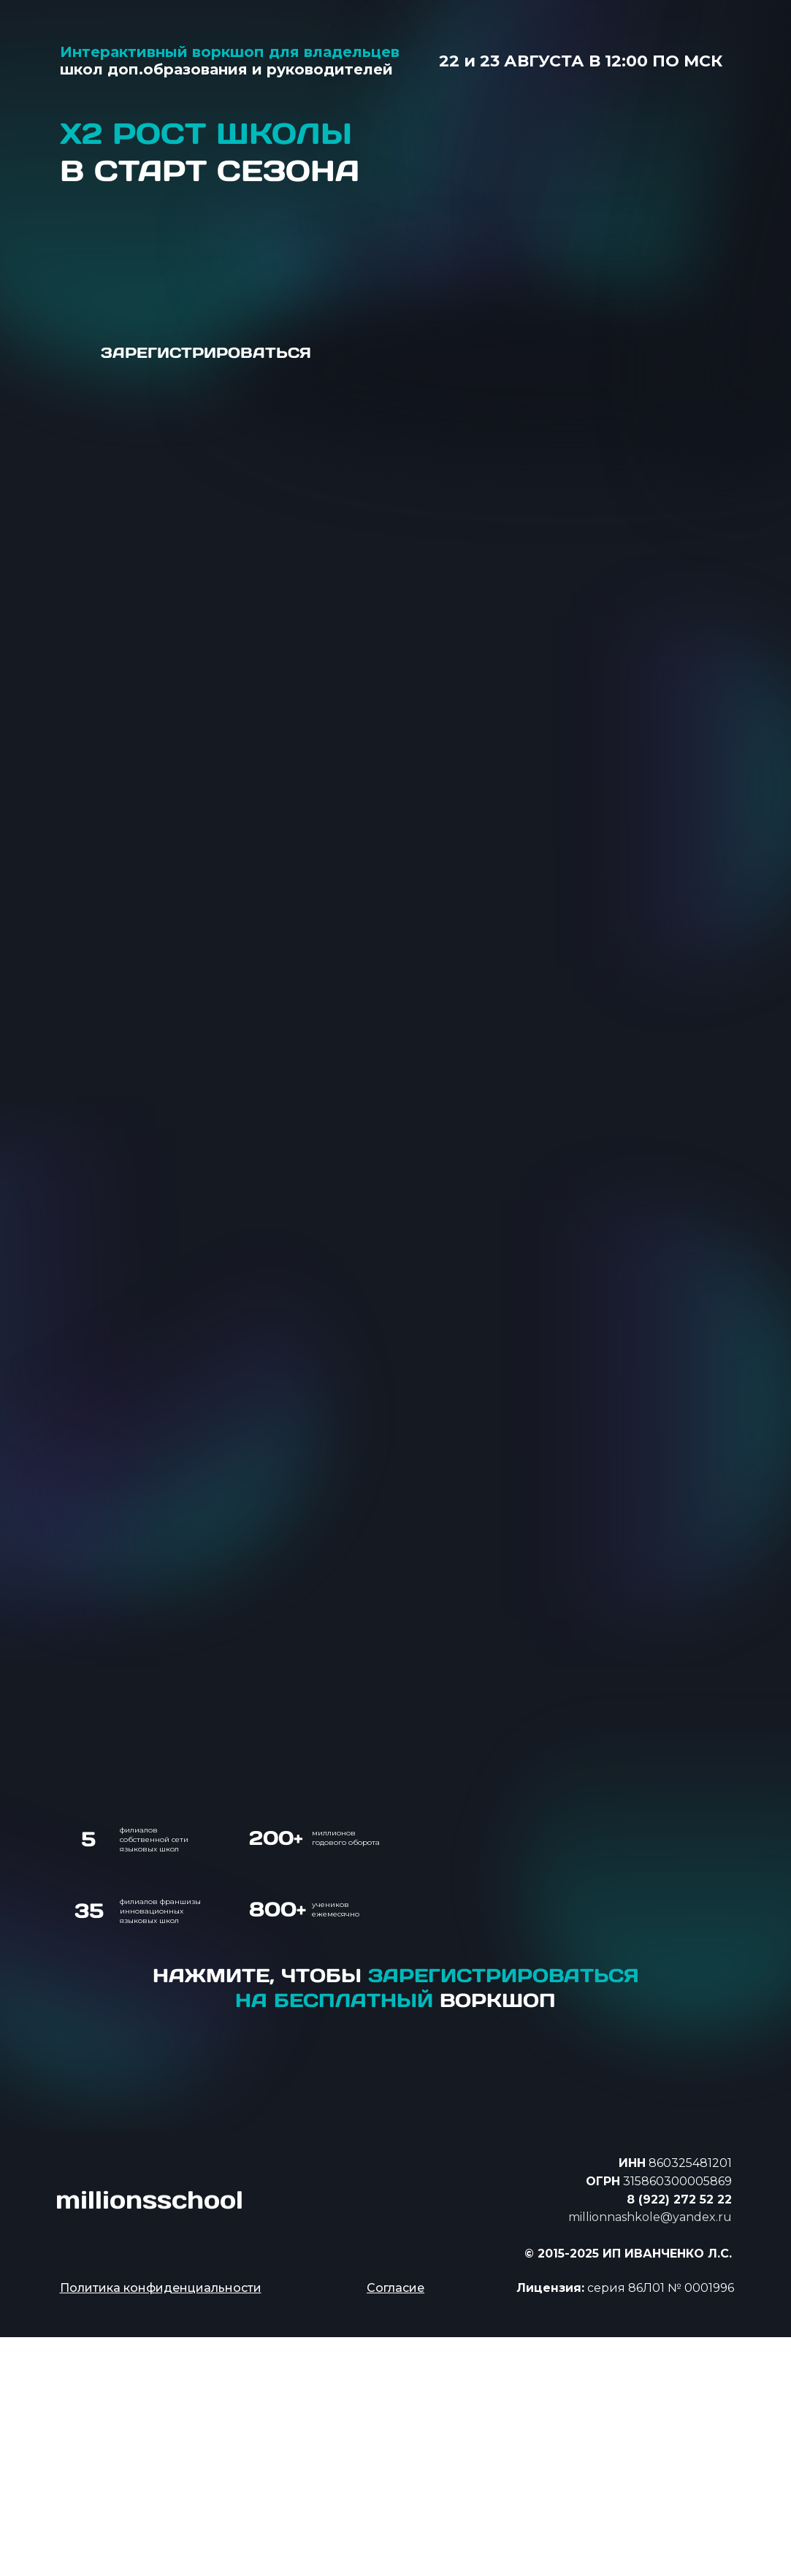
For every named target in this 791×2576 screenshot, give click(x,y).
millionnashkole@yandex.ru (650, 2217)
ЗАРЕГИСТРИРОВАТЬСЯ (206, 352)
